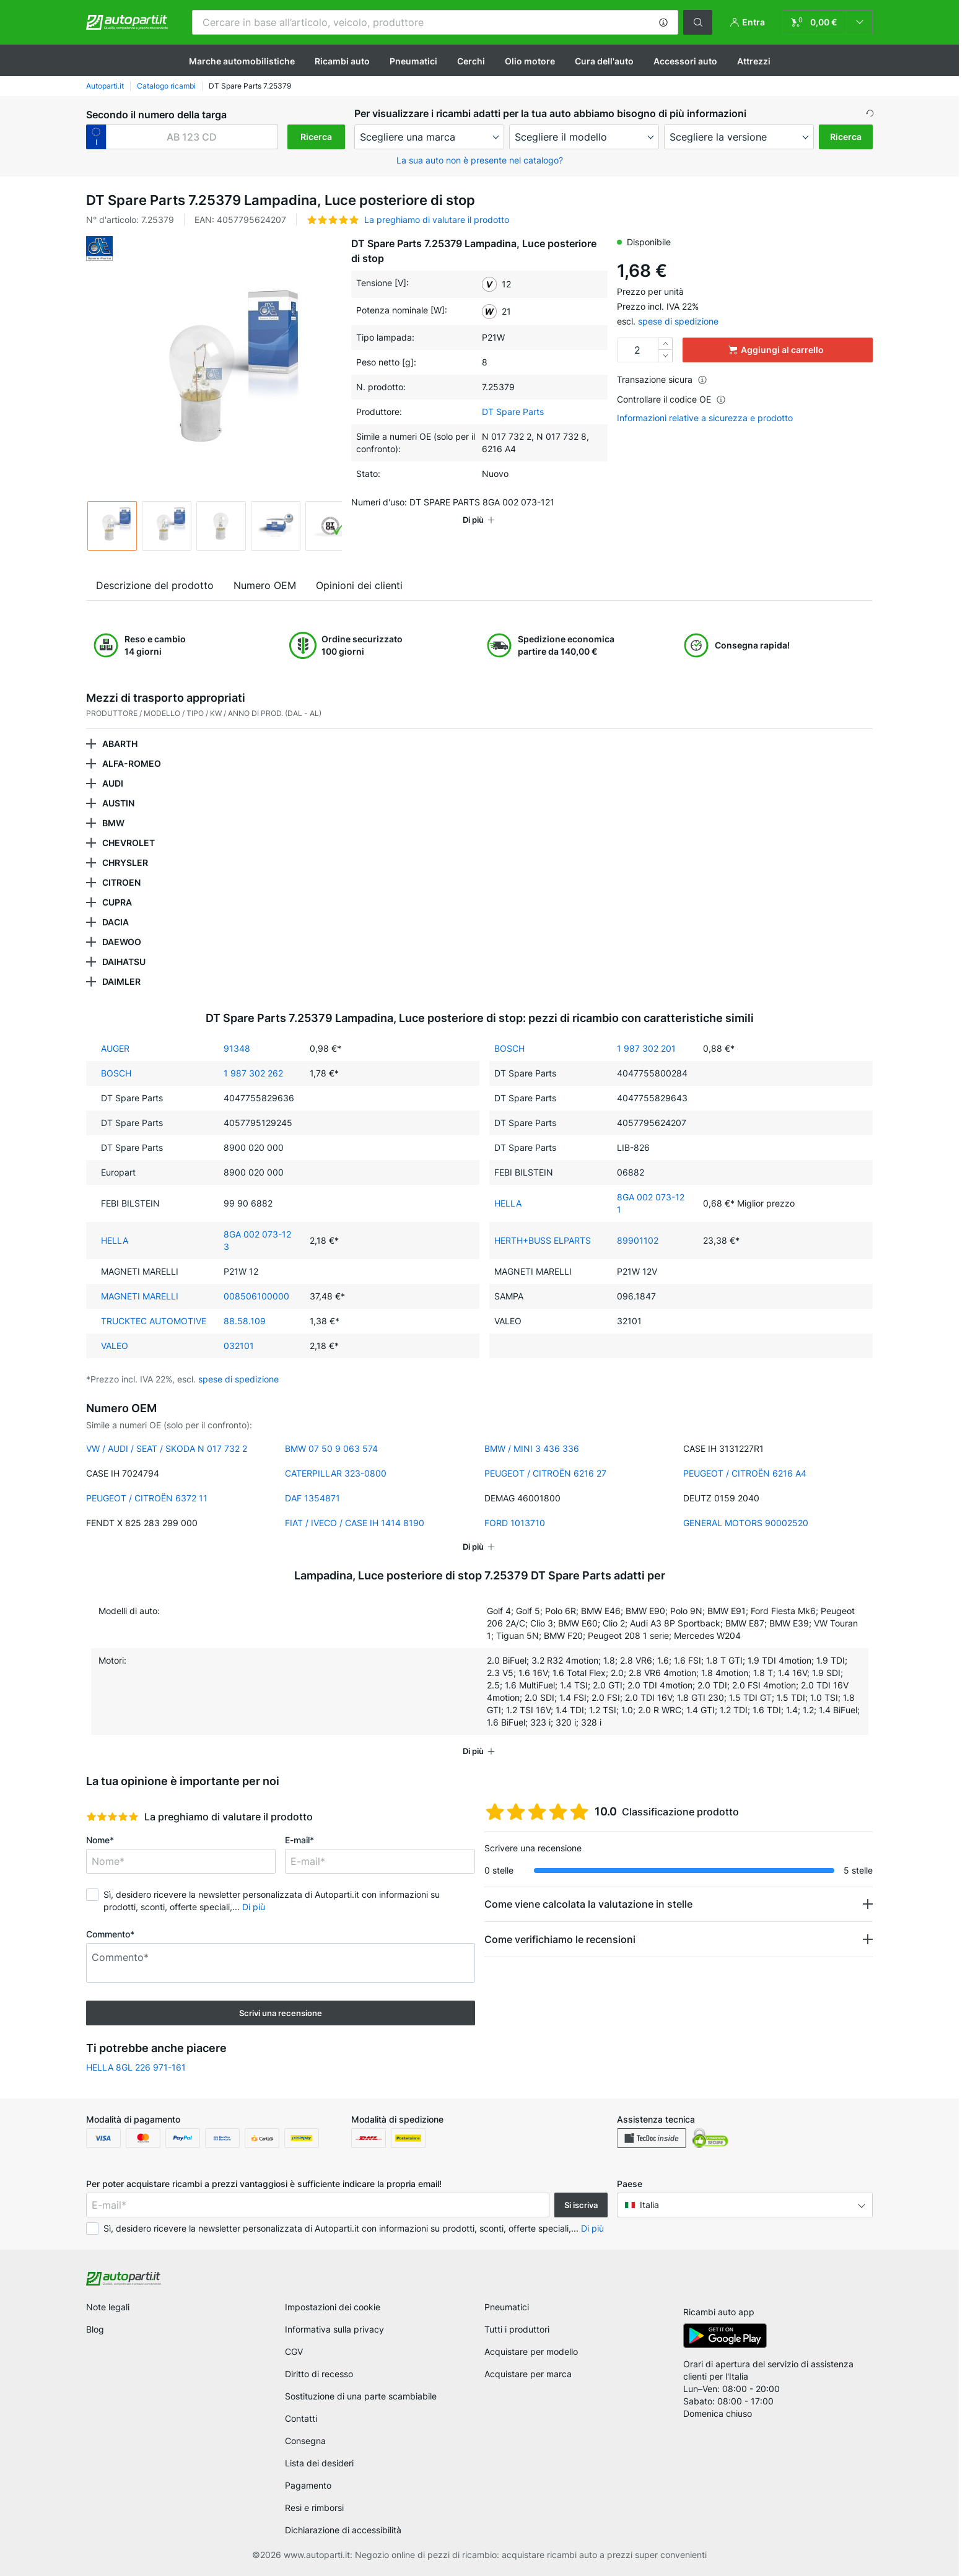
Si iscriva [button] (581, 2205)
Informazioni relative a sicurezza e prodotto (705, 418)
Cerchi (471, 61)
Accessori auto (685, 61)
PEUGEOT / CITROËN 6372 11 (146, 1498)
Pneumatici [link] (506, 2307)
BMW (113, 823)
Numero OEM (265, 585)
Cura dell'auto (604, 61)
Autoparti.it (105, 85)
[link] (827, 22)
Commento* (110, 1934)
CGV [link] (294, 2351)
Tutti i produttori (516, 2329)
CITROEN (121, 882)
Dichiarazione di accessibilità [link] (343, 2530)
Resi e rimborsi (314, 2507)
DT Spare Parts (513, 411)
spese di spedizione (678, 321)
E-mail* (299, 1840)
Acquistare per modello (531, 2351)
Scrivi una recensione (280, 2013)
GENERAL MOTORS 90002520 (745, 1522)
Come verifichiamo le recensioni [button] (559, 1939)
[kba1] (191, 136)
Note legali (107, 2307)
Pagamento (308, 2485)
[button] (663, 22)
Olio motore (530, 61)
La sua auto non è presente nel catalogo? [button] (479, 160)
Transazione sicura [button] (662, 379)
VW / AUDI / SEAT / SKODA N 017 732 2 (166, 1448)
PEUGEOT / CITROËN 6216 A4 (744, 1473)
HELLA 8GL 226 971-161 (136, 2067)
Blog (95, 2329)
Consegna (305, 2440)
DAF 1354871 (312, 1498)
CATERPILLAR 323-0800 (335, 1473)
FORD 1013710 (514, 1522)
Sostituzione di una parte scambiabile (361, 2396)
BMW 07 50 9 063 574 (331, 1448)
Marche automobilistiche (242, 61)
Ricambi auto (342, 61)
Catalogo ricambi (166, 85)
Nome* (100, 1840)
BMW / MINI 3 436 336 (531, 1448)
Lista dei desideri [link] (319, 2463)
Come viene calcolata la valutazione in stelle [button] (588, 1904)
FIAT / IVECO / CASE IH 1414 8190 (354, 1522)
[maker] (429, 136)
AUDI (112, 783)
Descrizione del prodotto (155, 585)
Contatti (301, 2418)
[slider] (112, 1817)
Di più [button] (253, 1906)
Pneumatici (413, 61)
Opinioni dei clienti (359, 585)
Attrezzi (754, 61)
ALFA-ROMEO (131, 763)
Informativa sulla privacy (334, 2329)
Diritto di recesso (319, 2374)
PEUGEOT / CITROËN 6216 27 (545, 1473)
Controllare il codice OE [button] (671, 399)
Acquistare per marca (528, 2374)
